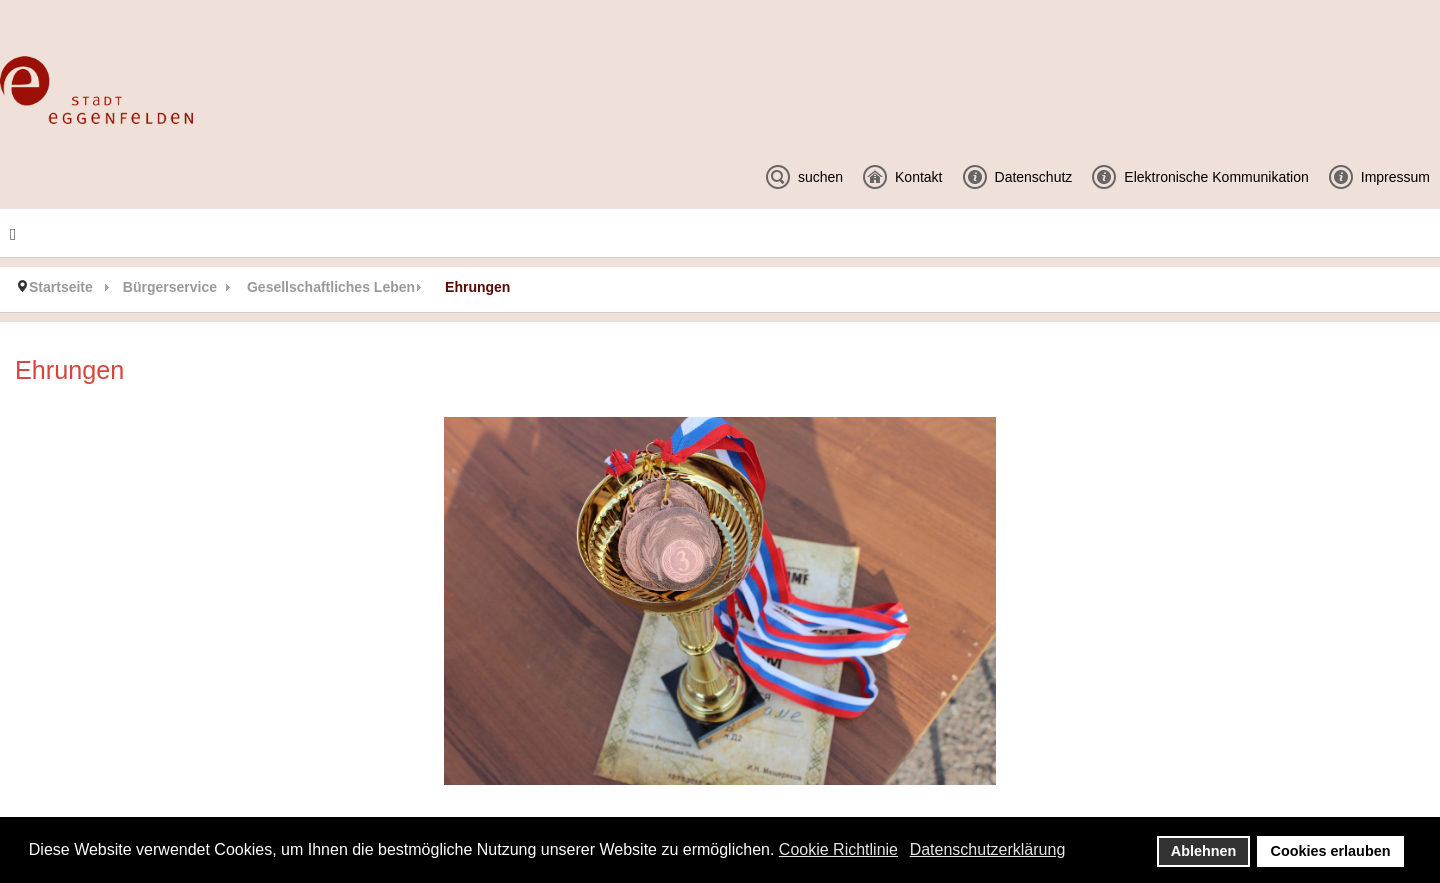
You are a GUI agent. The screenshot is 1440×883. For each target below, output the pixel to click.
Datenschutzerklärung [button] (988, 849)
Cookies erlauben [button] (1331, 851)
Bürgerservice (170, 287)
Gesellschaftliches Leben (331, 287)
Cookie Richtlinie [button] (838, 849)
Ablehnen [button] (1204, 851)
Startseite (61, 287)
